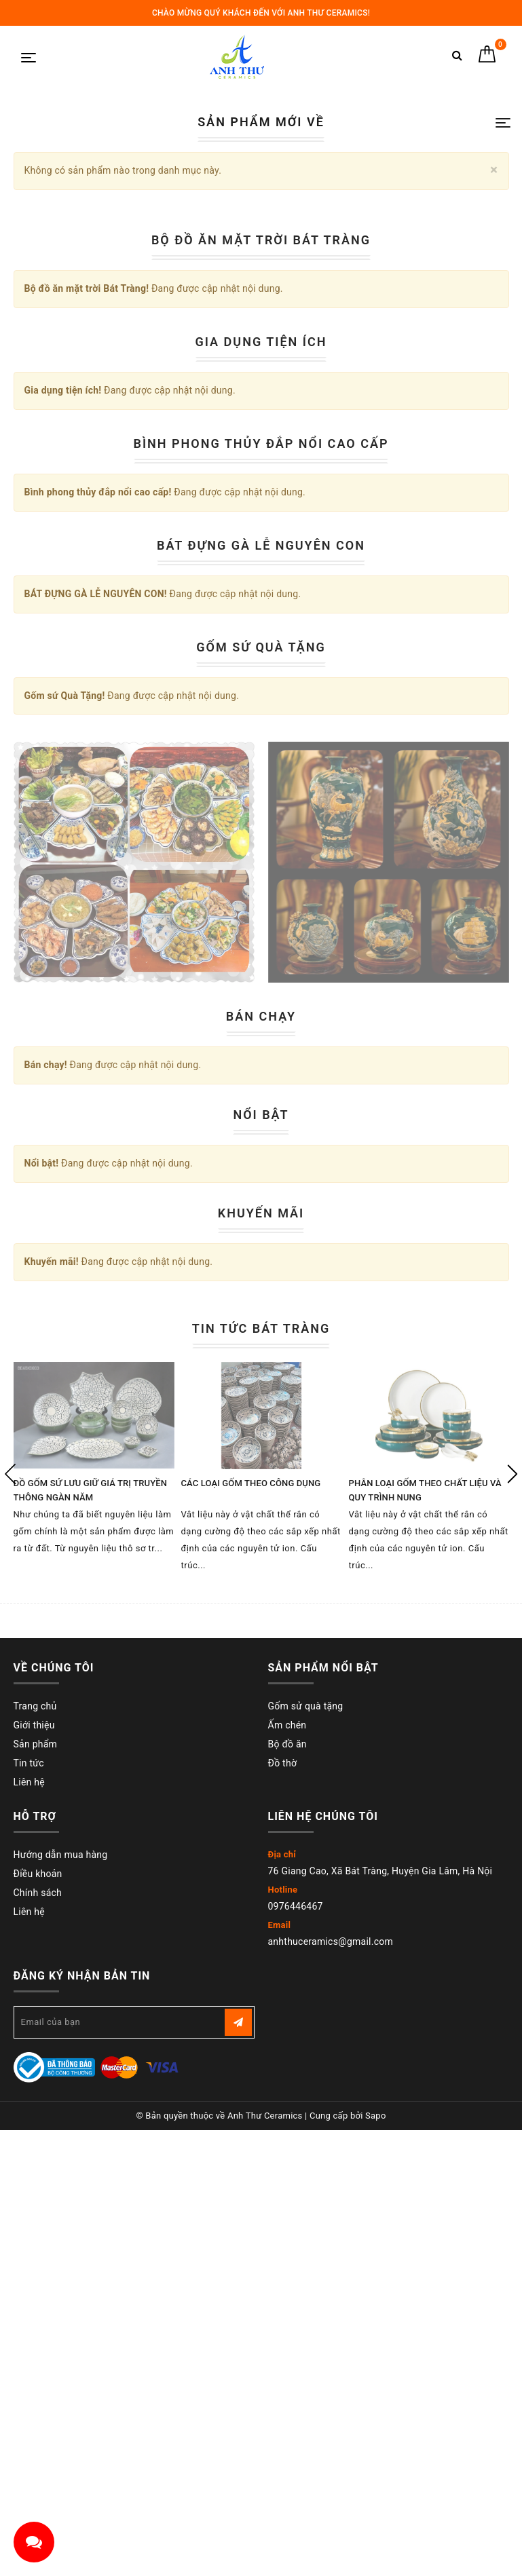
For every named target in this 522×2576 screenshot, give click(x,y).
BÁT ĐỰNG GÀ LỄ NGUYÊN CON (261, 1193)
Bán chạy (261, 1664)
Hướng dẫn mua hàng (61, 2502)
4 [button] (273, 444)
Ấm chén (287, 2372)
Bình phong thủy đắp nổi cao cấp (261, 1091)
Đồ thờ (282, 2410)
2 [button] (239, 444)
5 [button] (290, 444)
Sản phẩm (36, 2391)
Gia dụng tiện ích (261, 990)
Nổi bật (260, 1763)
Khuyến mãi (261, 1861)
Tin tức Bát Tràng (261, 1976)
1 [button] (227, 444)
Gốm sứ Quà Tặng (260, 1295)
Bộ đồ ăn (287, 2391)
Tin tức (29, 2410)
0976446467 (295, 2553)
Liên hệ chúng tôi (323, 2463)
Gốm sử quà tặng (305, 2353)
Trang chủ (35, 2353)
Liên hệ (29, 2429)
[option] (261, 239)
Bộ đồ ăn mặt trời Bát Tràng (261, 888)
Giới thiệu (34, 2372)
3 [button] (256, 444)
